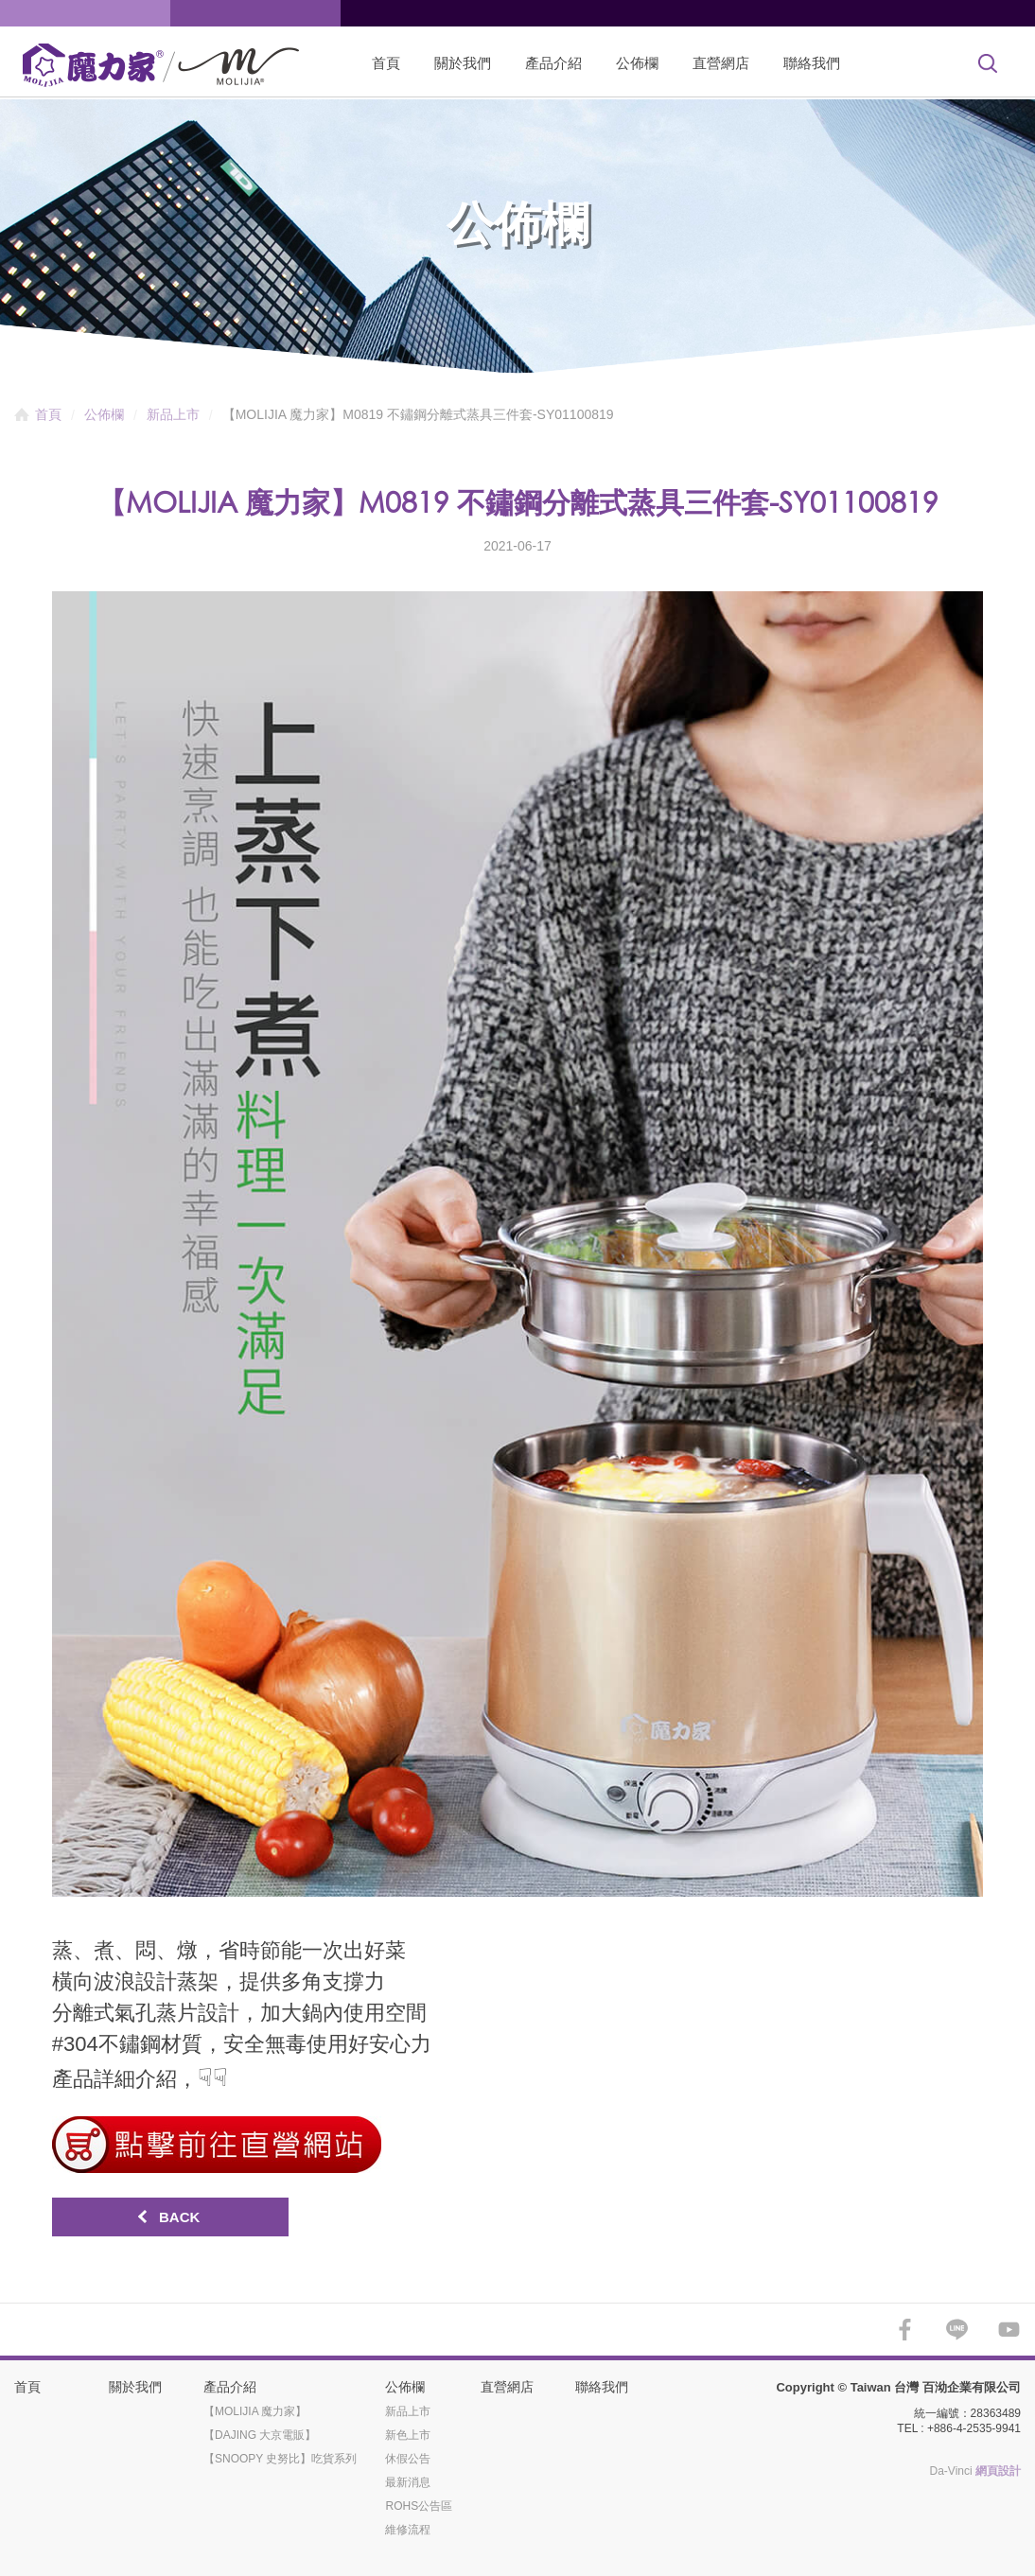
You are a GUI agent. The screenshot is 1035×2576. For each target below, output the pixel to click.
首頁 (386, 63)
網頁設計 (998, 2471)
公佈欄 (637, 63)
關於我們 (462, 63)
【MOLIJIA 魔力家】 (255, 2411)
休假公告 (407, 2458)
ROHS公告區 (418, 2506)
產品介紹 (553, 63)
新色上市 (407, 2435)
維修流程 (407, 2529)
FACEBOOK (905, 2329)
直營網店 (721, 63)
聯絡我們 (811, 63)
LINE (957, 2329)
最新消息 (407, 2482)
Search (987, 62)
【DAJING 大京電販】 (259, 2435)
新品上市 (173, 414)
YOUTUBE (1009, 2329)
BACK (179, 2217)
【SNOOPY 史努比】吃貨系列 (280, 2458)
